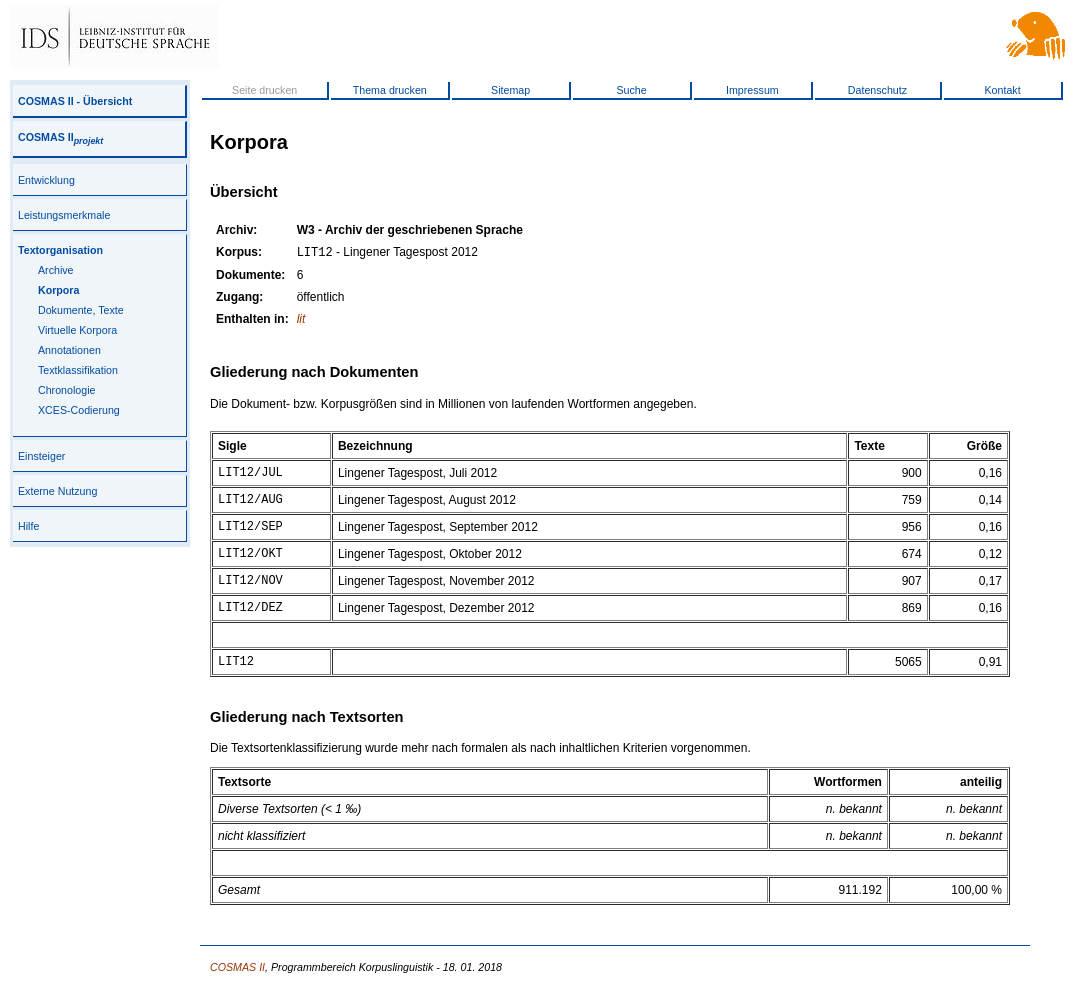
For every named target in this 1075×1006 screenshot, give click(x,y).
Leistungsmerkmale (64, 215)
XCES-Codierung (79, 410)
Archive (56, 270)
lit (301, 321)
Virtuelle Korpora (77, 330)
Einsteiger (41, 456)
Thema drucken (390, 90)
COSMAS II (60, 137)
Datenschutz (877, 90)
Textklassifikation (78, 370)
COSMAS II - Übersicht (75, 101)
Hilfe (28, 526)
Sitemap (510, 90)
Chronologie (66, 390)
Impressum (752, 90)
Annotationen (69, 350)
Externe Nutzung (57, 491)
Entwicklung (46, 180)
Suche (631, 90)
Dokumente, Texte (81, 310)
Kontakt (1002, 90)
